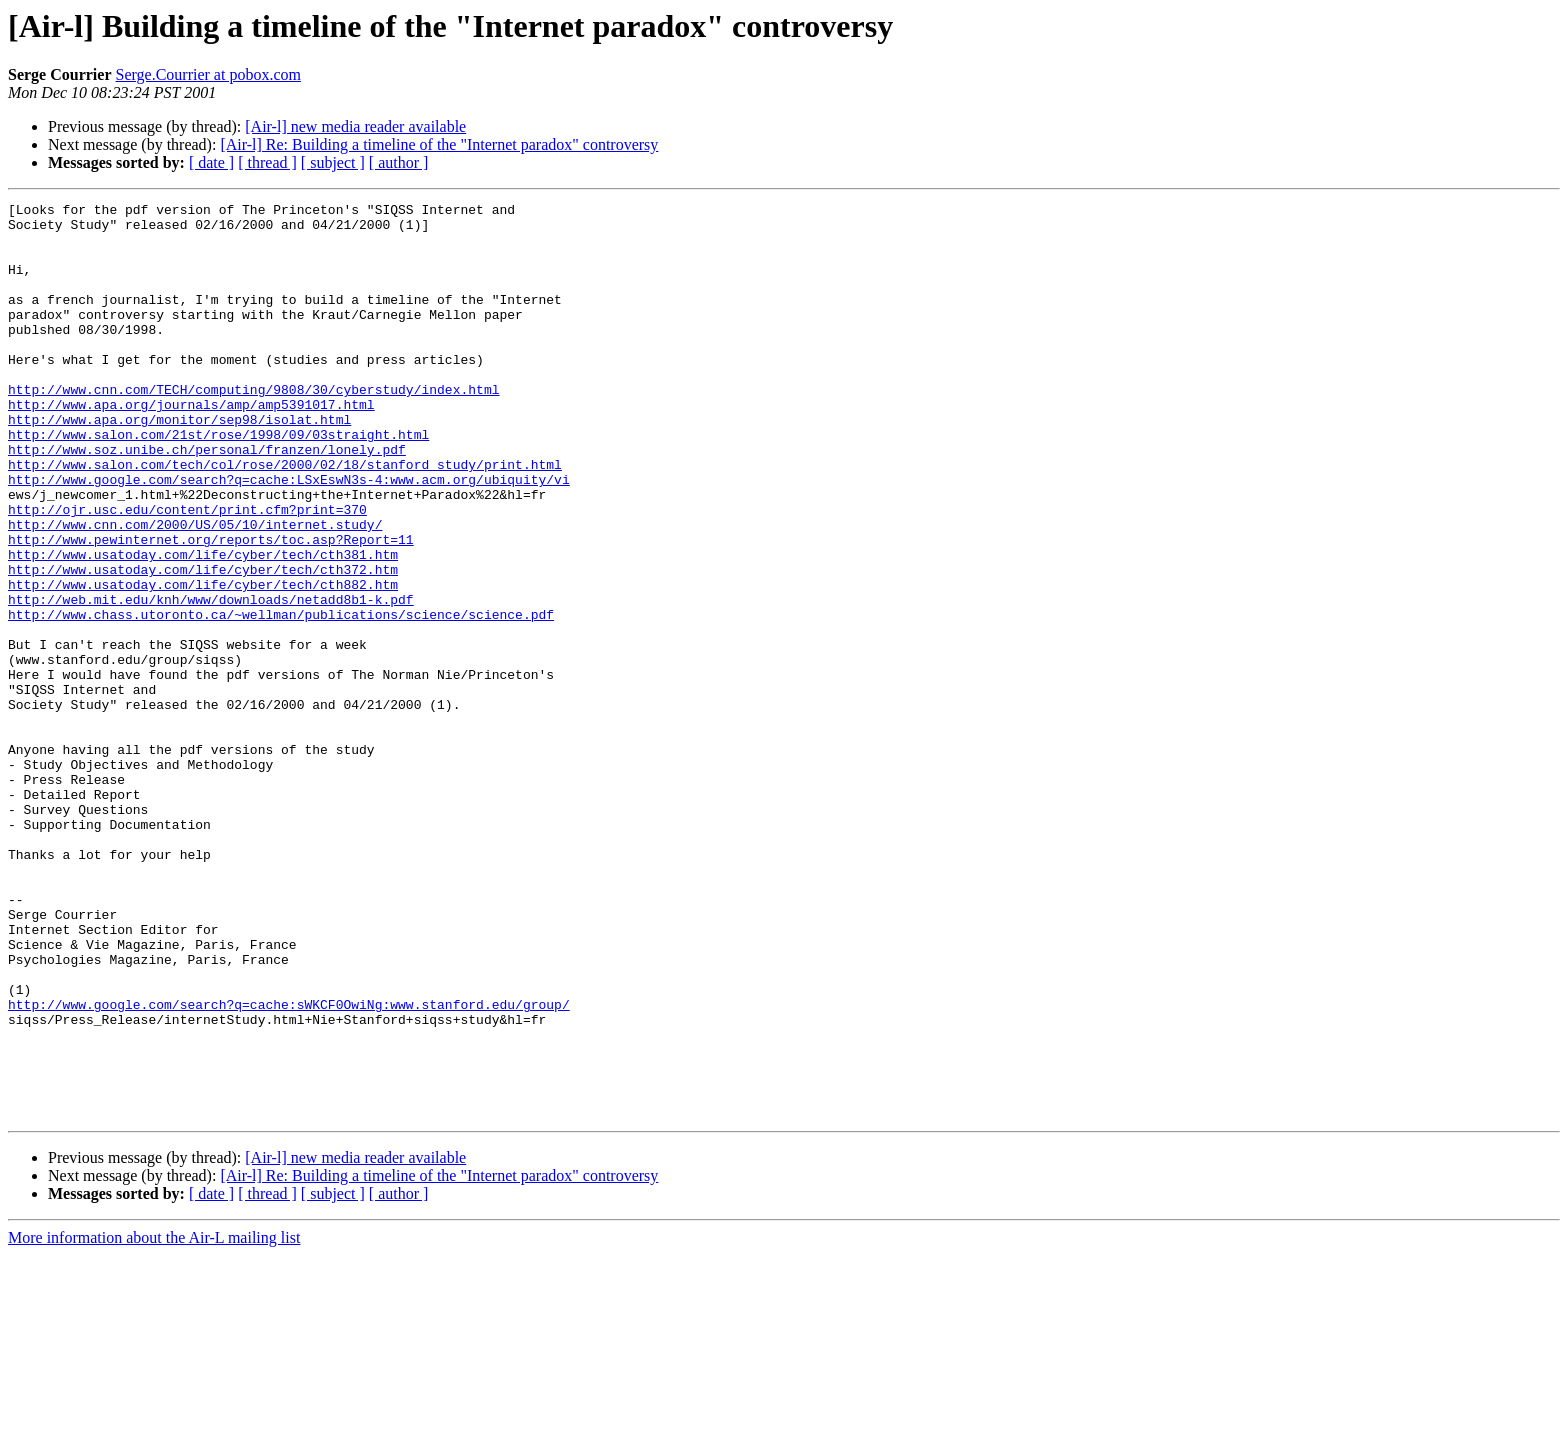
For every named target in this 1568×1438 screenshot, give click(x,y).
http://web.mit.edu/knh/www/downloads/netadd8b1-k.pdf (211, 680)
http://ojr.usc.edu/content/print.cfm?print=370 (187, 572)
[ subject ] (333, 162)
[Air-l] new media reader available (355, 126)
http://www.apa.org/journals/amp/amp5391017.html (191, 446)
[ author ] (399, 162)
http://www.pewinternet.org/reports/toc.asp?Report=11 (211, 608)
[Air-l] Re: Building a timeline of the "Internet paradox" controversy (439, 144)
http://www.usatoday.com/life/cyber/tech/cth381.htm (203, 626)
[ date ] (211, 162)
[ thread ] (267, 162)
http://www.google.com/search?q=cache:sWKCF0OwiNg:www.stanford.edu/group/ (289, 1166)
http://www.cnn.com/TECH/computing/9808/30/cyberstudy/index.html (253, 428)
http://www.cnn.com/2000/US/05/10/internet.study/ (195, 590)
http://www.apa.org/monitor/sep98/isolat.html (179, 464)
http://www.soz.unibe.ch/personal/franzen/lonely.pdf (207, 500)
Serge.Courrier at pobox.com (208, 74)
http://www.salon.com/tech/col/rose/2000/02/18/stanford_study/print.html (285, 518)
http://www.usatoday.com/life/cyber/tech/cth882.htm (203, 662)
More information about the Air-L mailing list (154, 1420)
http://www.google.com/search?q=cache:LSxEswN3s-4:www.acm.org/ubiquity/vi (289, 536)
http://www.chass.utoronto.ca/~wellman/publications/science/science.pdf (281, 698)
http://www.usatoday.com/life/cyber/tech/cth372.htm (203, 644)
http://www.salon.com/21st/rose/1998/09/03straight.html (218, 482)
